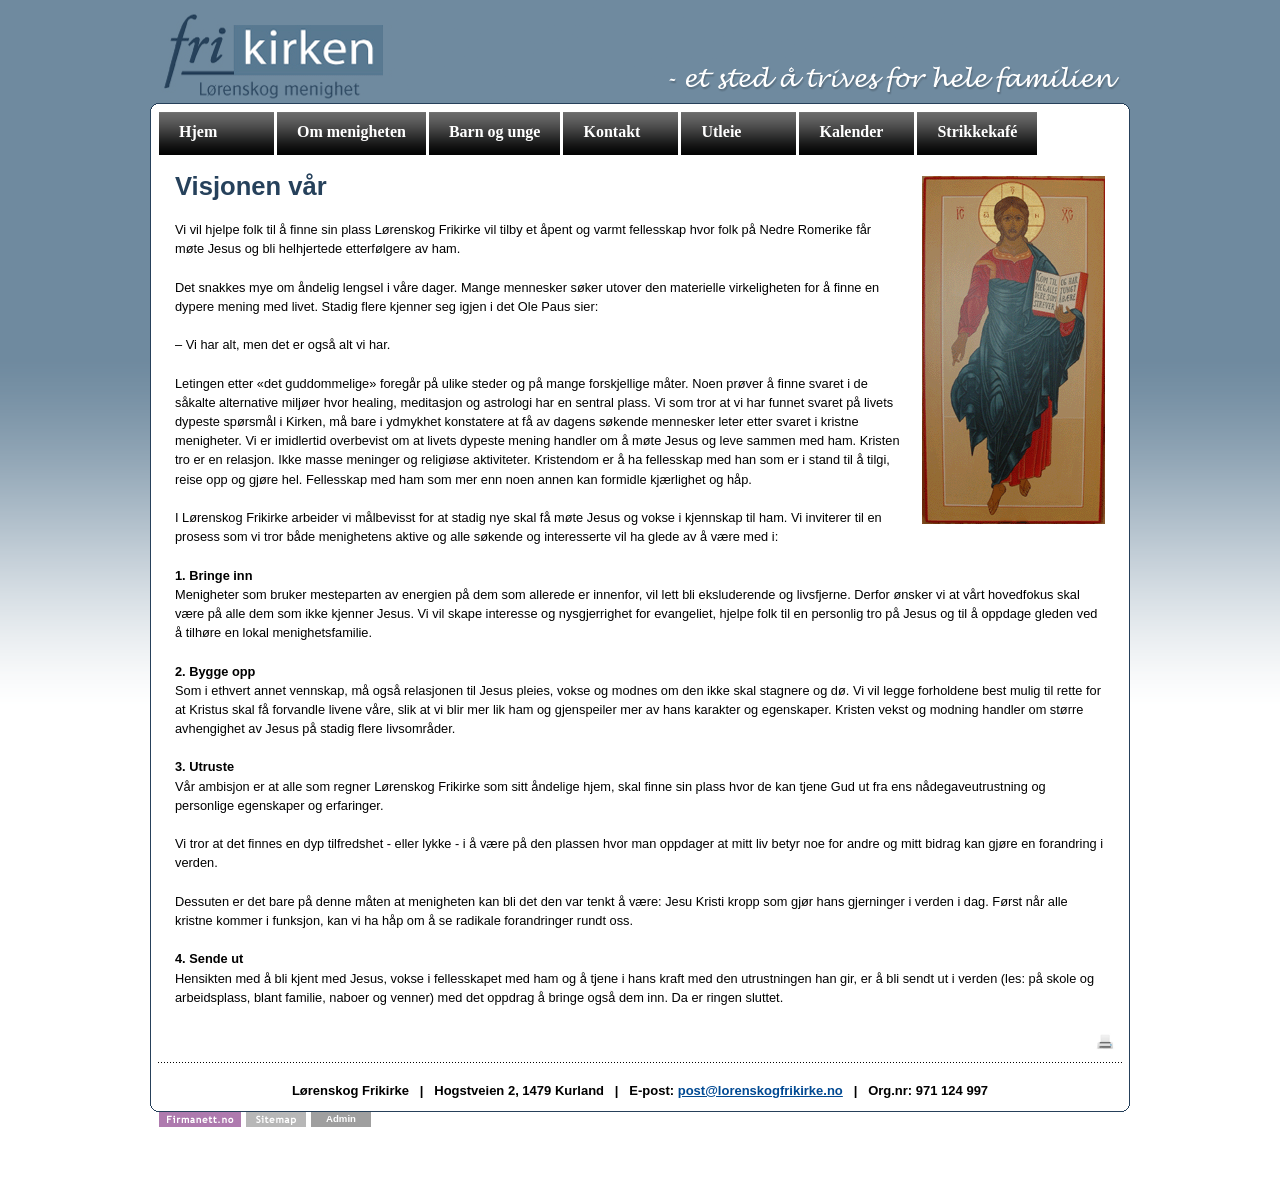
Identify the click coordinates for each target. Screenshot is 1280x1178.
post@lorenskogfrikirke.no (760, 1090)
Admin (341, 1118)
